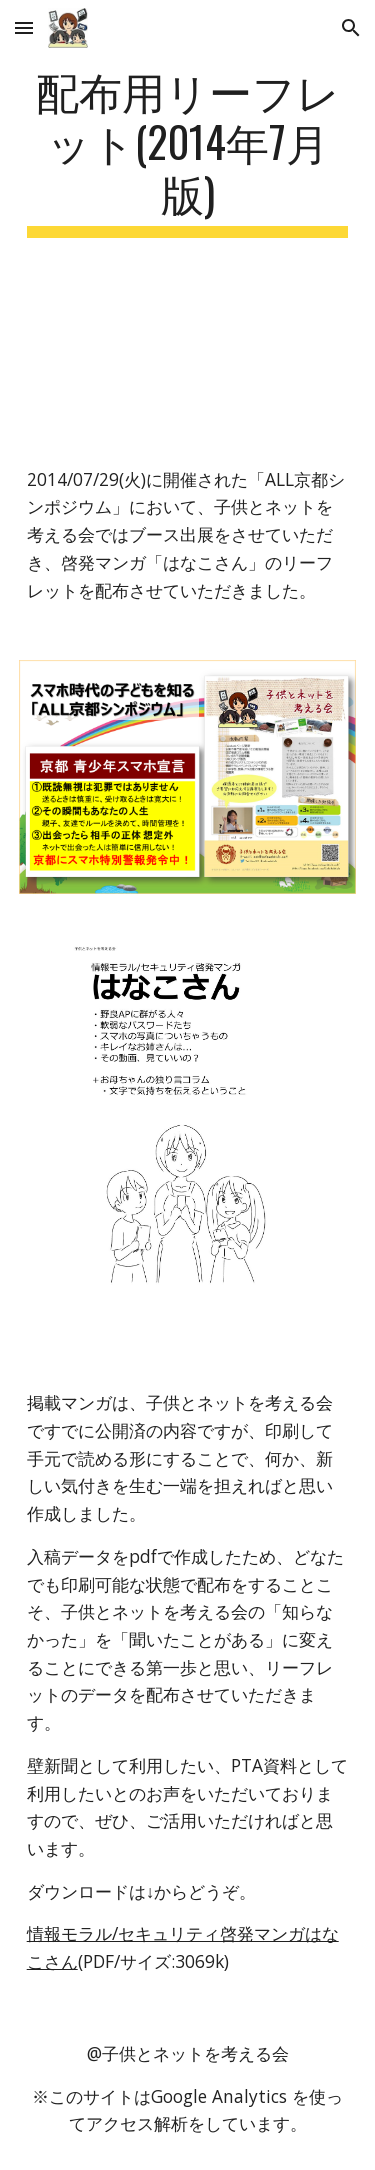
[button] (24, 27)
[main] (188, 151)
